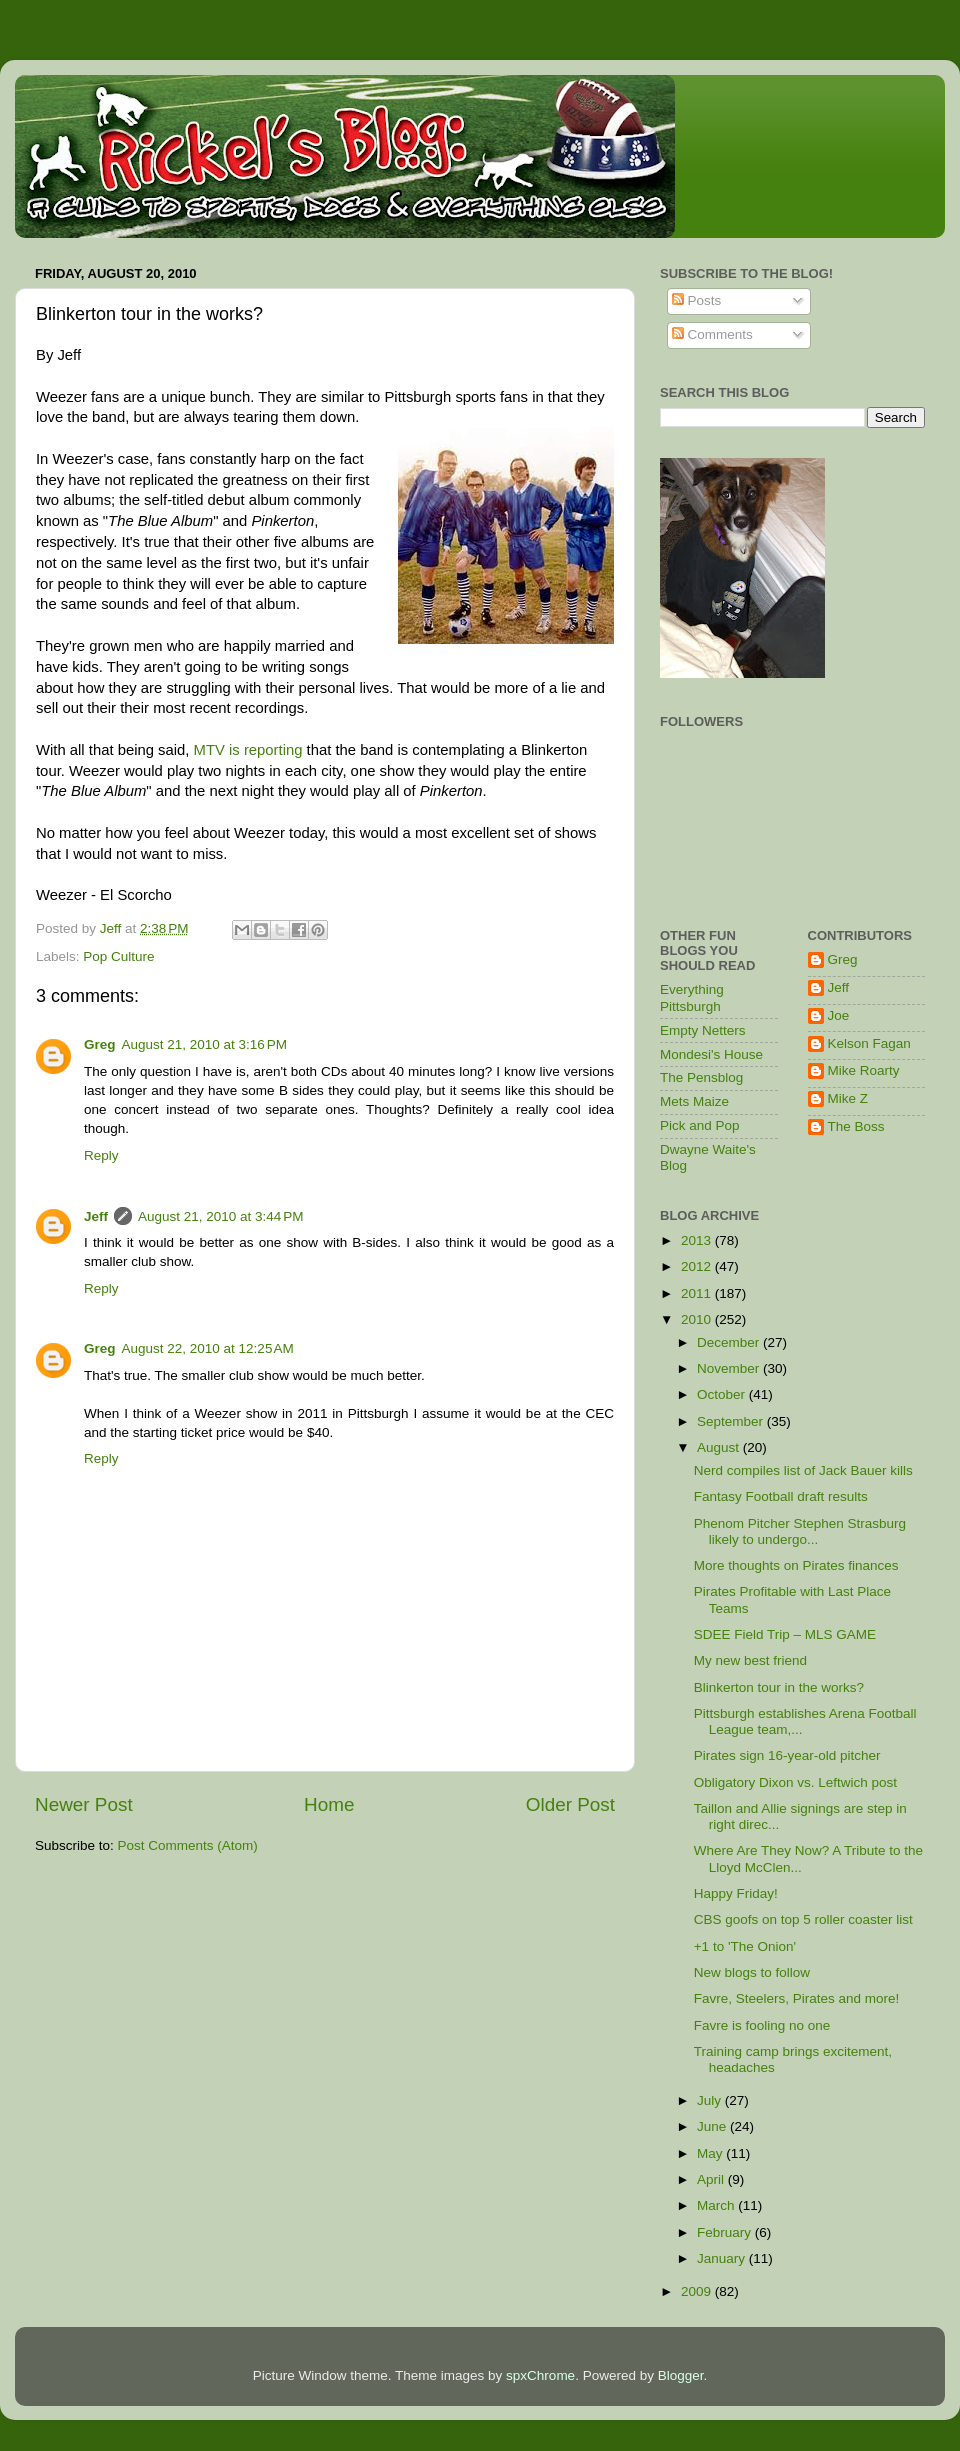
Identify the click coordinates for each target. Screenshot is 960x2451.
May (711, 2153)
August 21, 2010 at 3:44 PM (221, 1216)
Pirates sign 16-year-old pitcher (787, 1755)
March (717, 2205)
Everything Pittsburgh (692, 997)
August (720, 1447)
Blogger (681, 2375)
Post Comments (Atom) (188, 1845)
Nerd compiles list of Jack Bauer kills (803, 1470)
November (730, 1368)
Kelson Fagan (869, 1043)
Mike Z (848, 1098)
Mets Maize (694, 1101)
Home (329, 1804)
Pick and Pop (700, 1125)
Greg (100, 1044)
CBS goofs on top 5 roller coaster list (803, 1919)
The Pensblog (701, 1077)
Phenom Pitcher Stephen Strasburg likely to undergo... (800, 1531)
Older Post (570, 1804)
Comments (712, 334)
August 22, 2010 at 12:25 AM (208, 1348)
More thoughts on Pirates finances (796, 1565)
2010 (698, 1319)
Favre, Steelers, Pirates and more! (797, 1998)
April (712, 2179)
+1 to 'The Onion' (745, 1946)
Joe (839, 1015)
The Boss (856, 1126)
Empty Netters (703, 1030)
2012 (698, 1266)
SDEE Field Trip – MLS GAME (785, 1634)
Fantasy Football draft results (781, 1496)
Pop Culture (118, 956)
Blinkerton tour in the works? (779, 1687)
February (726, 2232)
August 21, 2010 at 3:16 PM (205, 1044)
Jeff (96, 1216)
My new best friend (750, 1660)
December (730, 1342)
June (713, 2126)
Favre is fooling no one (762, 2025)
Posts (697, 300)
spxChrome (540, 2375)
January (723, 2258)
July (711, 2100)
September (732, 1421)
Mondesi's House (711, 1054)
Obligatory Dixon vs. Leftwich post (795, 1782)
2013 (698, 1240)
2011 (698, 1293)
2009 (698, 2291)
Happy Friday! (736, 1893)
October (723, 1394)
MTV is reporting (248, 750)
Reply (101, 1155)
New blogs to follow (752, 1972)
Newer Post (84, 1804)
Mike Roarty (864, 1070)
